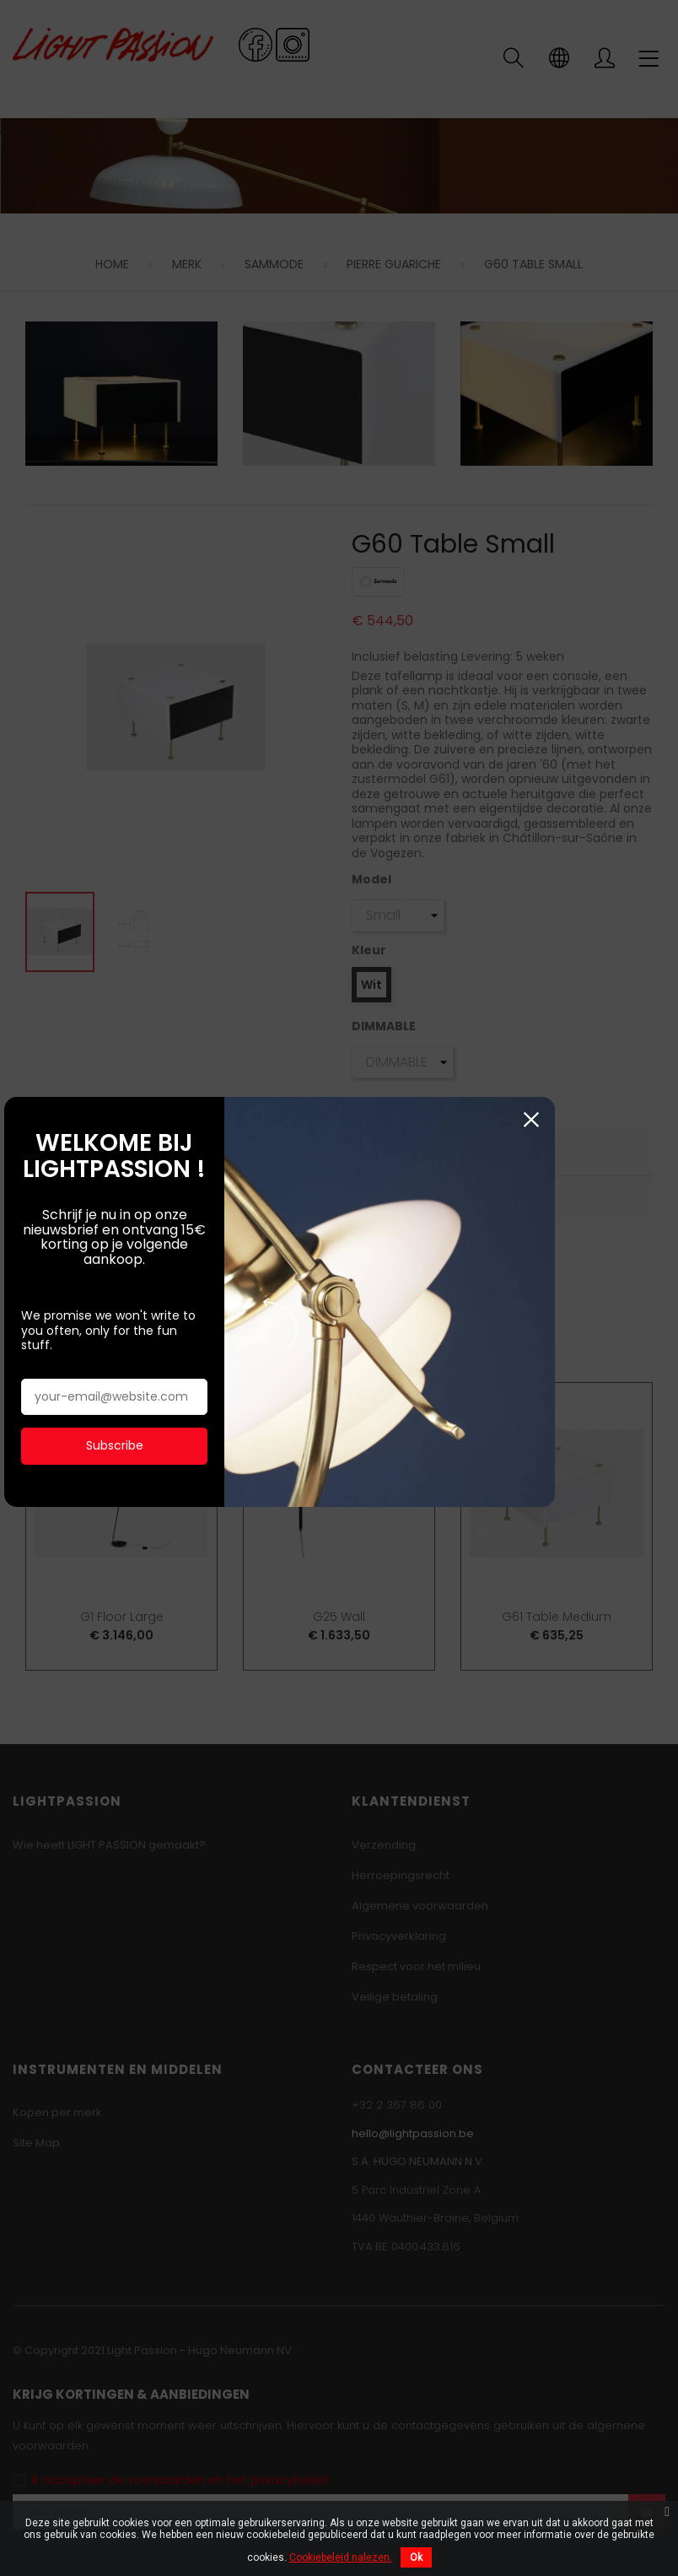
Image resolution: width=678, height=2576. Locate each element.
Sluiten (653, 1090)
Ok (416, 2557)
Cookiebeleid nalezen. (340, 2557)
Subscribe (136, 1387)
